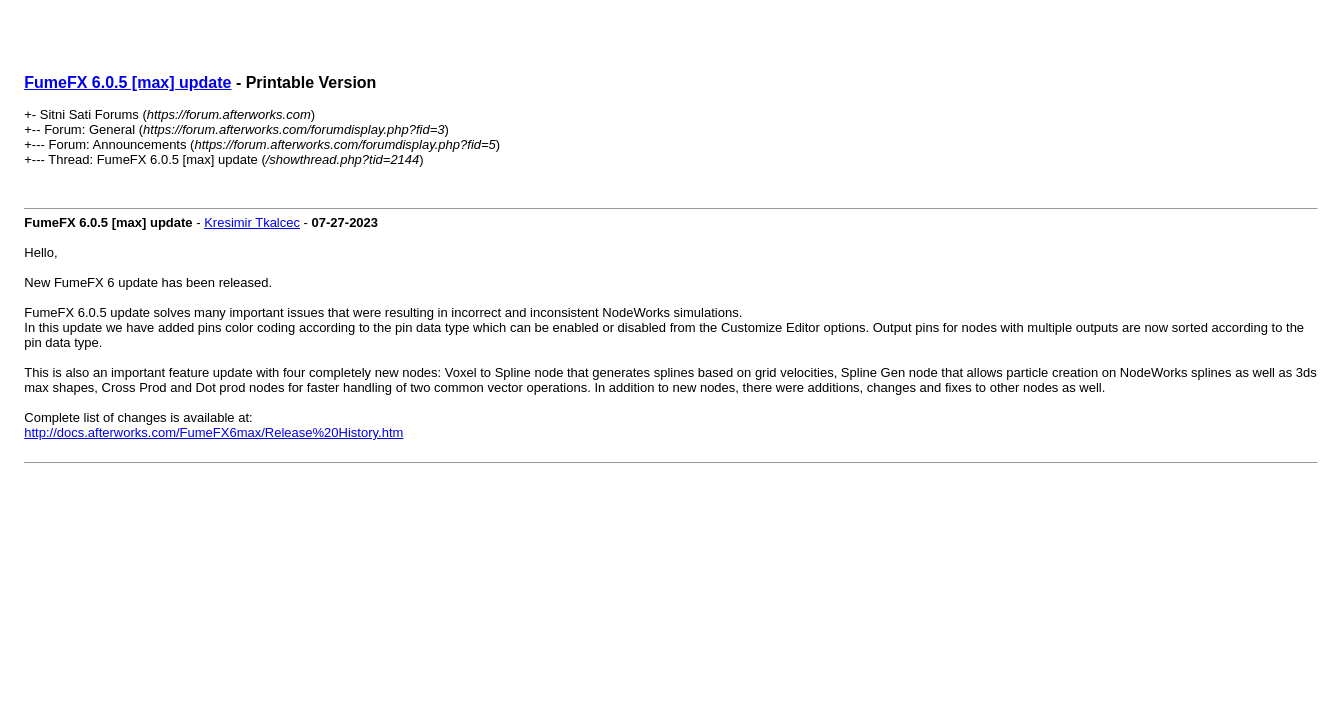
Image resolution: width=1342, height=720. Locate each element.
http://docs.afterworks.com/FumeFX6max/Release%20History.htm (213, 432)
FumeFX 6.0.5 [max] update (127, 82)
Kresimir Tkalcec (252, 222)
